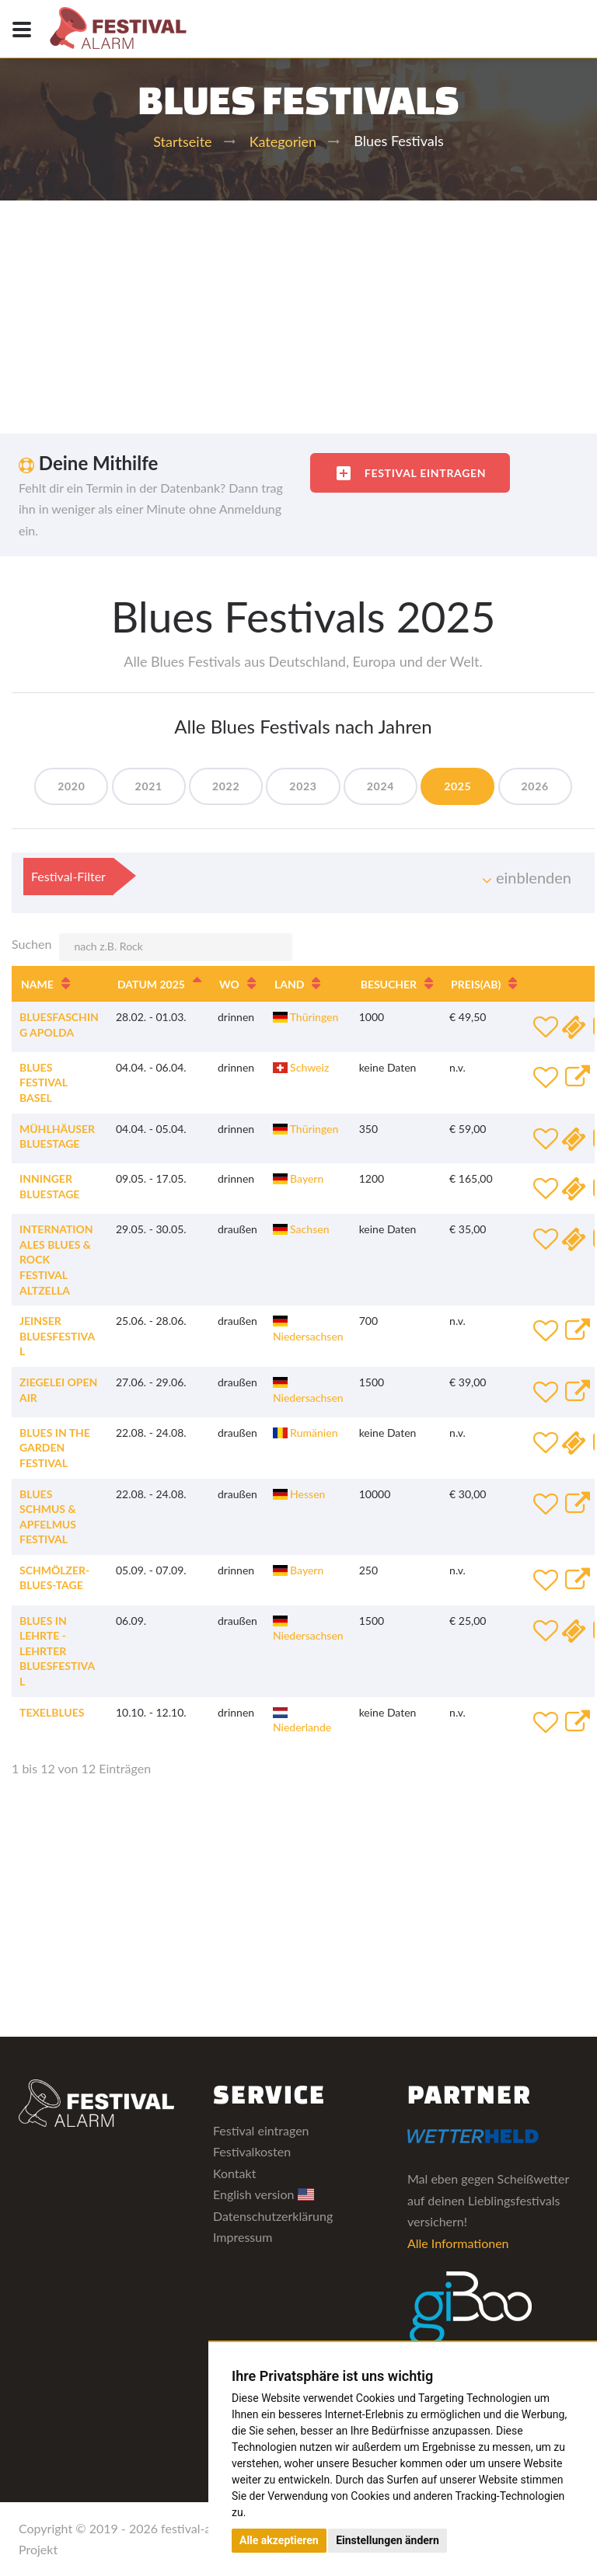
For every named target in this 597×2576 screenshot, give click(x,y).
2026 (535, 786)
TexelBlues (52, 1712)
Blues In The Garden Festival (54, 1447)
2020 (71, 786)
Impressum (242, 2236)
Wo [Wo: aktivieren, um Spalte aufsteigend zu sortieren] (229, 984)
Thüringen (305, 1016)
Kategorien (283, 141)
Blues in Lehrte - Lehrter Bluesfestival (57, 1651)
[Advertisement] (298, 317)
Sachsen (301, 1229)
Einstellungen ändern (387, 2540)
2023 (302, 786)
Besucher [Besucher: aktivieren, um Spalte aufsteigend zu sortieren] (389, 984)
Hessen (299, 1494)
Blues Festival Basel (43, 1082)
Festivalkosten (252, 2151)
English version (263, 2194)
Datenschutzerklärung (273, 2215)
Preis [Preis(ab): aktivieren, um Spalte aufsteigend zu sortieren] (476, 984)
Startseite (182, 141)
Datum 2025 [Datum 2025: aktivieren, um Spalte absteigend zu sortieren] (151, 984)
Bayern (298, 1178)
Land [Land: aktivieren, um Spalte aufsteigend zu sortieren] (289, 984)
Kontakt (234, 2173)
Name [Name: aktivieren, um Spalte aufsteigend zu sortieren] (37, 984)
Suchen (152, 947)
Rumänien (305, 1432)
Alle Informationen (458, 2243)
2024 (380, 786)
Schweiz (301, 1067)
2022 (225, 786)
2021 (148, 786)
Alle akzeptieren (279, 2540)
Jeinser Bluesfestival (57, 1336)
